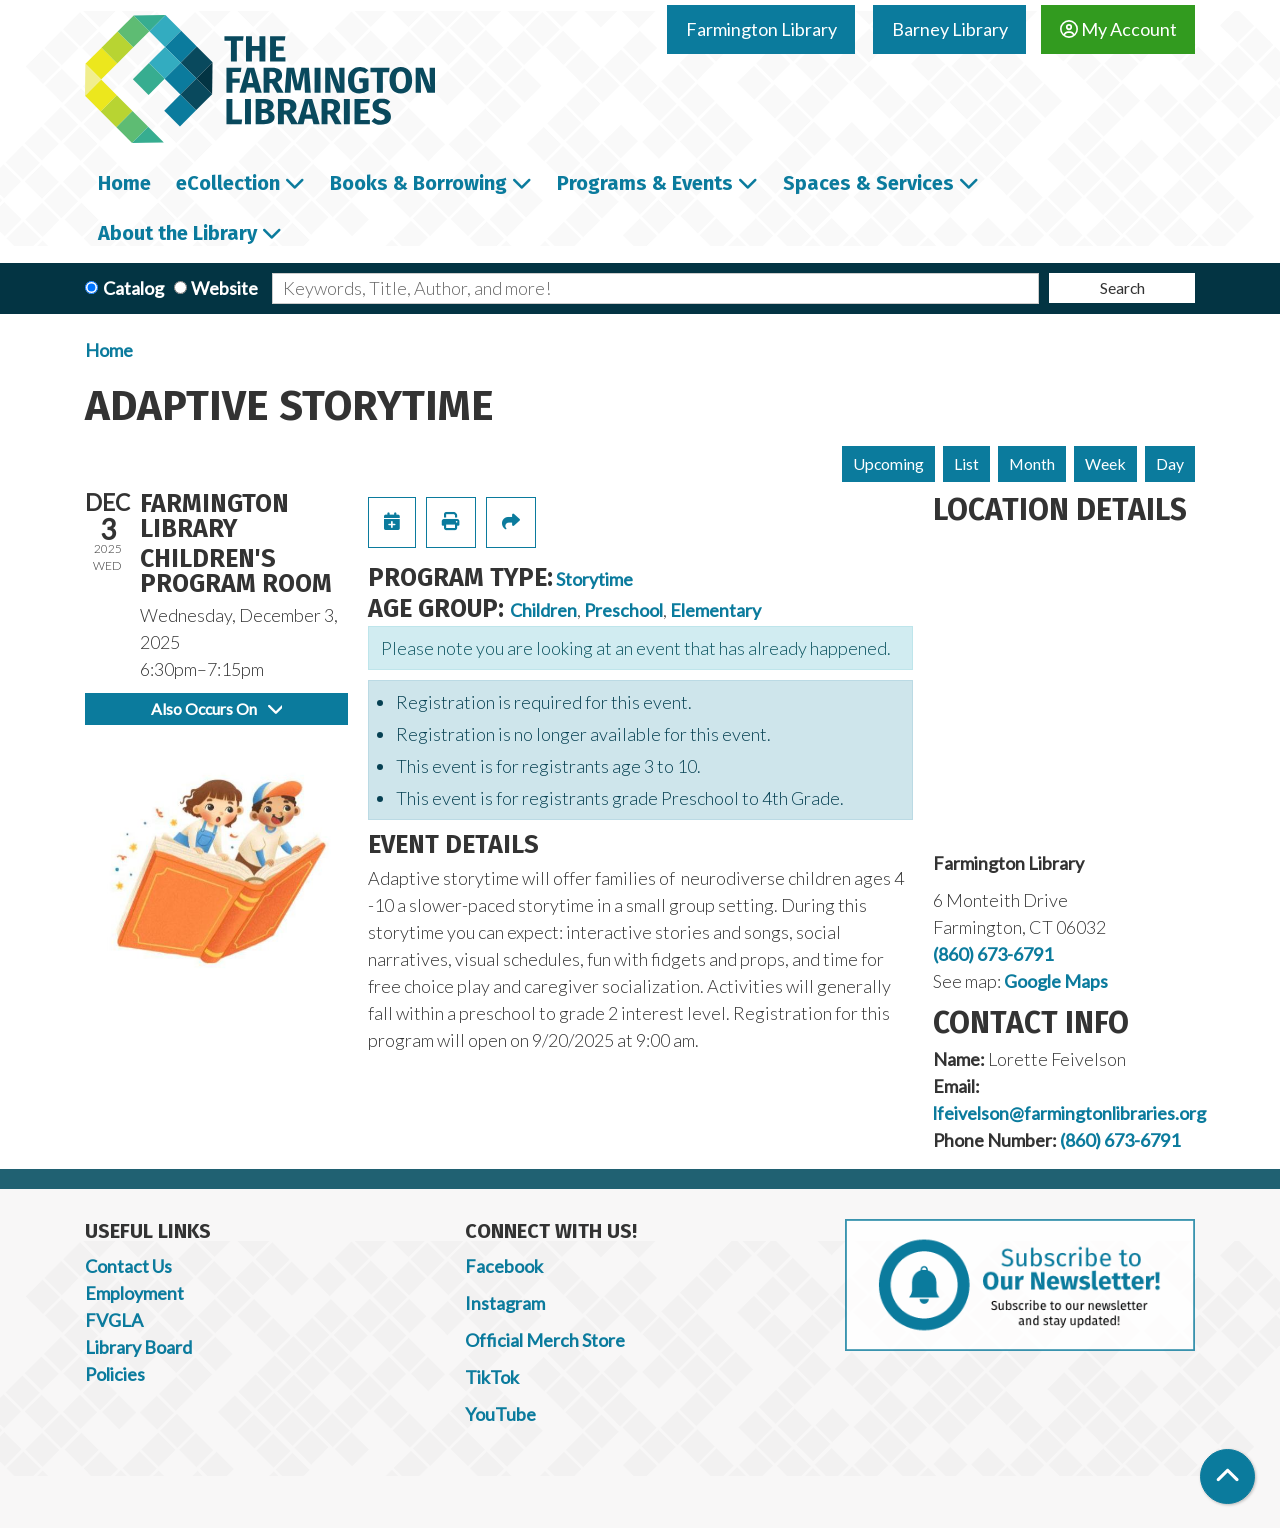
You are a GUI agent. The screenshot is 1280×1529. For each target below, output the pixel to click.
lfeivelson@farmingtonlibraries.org (1069, 1113)
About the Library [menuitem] (177, 233)
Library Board (138, 1347)
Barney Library (950, 29)
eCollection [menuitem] (228, 183)
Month (1032, 463)
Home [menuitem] (124, 183)
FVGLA (114, 1320)
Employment (134, 1293)
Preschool (623, 610)
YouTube (500, 1414)
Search (1122, 287)
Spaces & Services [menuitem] (868, 183)
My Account (1118, 29)
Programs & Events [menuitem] (645, 183)
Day (1170, 463)
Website (224, 288)
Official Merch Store (545, 1340)
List (966, 463)
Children (543, 610)
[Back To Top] (1227, 1476)
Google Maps (1056, 981)
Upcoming (888, 463)
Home (109, 350)
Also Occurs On (216, 708)
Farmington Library (761, 29)
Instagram (505, 1303)
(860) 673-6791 (993, 954)
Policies (115, 1374)
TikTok (492, 1377)
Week (1105, 463)
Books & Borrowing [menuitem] (418, 183)
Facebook (504, 1266)
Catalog (133, 288)
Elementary (715, 610)
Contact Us (128, 1266)
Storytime (594, 579)
